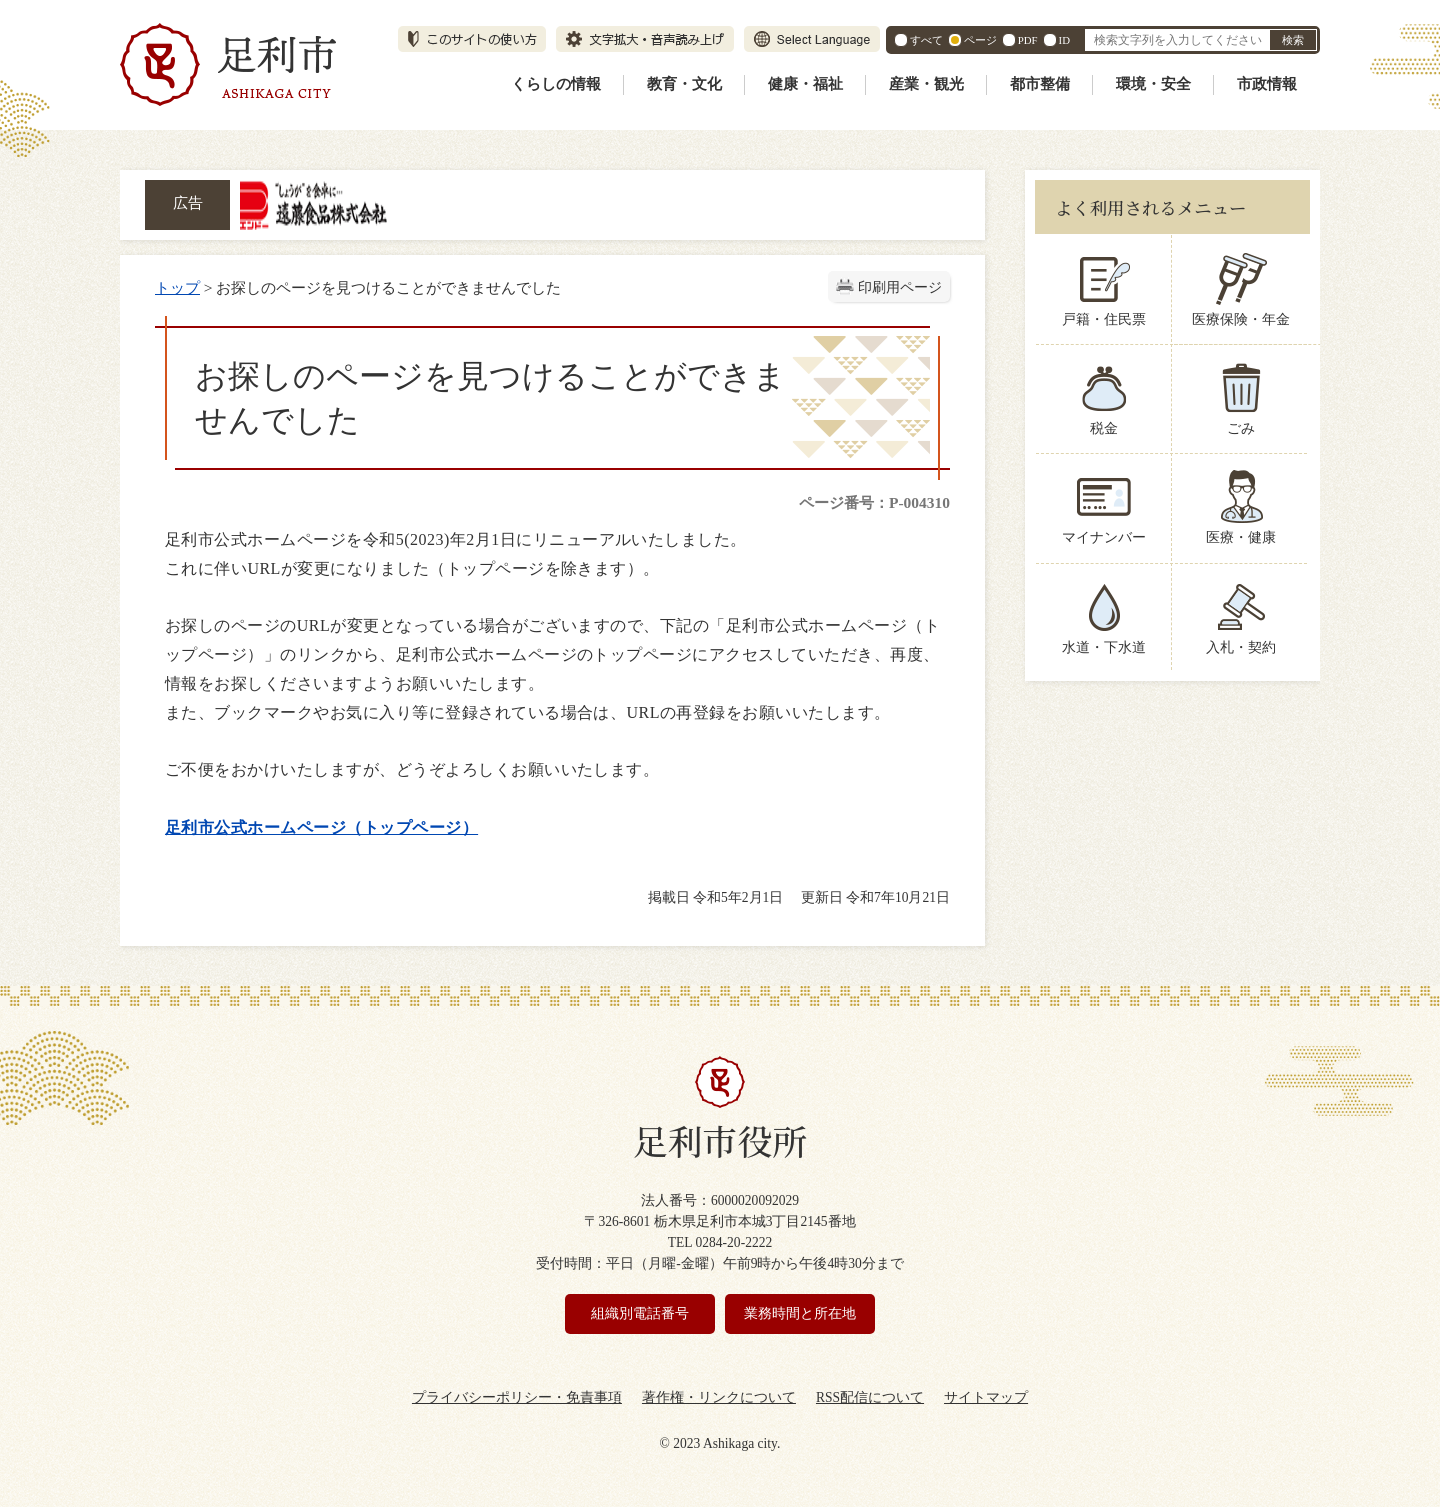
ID (1064, 40)
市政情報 (1267, 84)
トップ (177, 287)
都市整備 (1040, 84)
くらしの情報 (556, 84)
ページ (980, 40)
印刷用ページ (900, 287)
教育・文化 (684, 84)
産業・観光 (926, 84)
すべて (926, 40)
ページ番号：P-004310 (874, 502)
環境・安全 (1153, 84)
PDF (1028, 40)
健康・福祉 (805, 84)
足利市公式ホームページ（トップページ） (321, 827)
